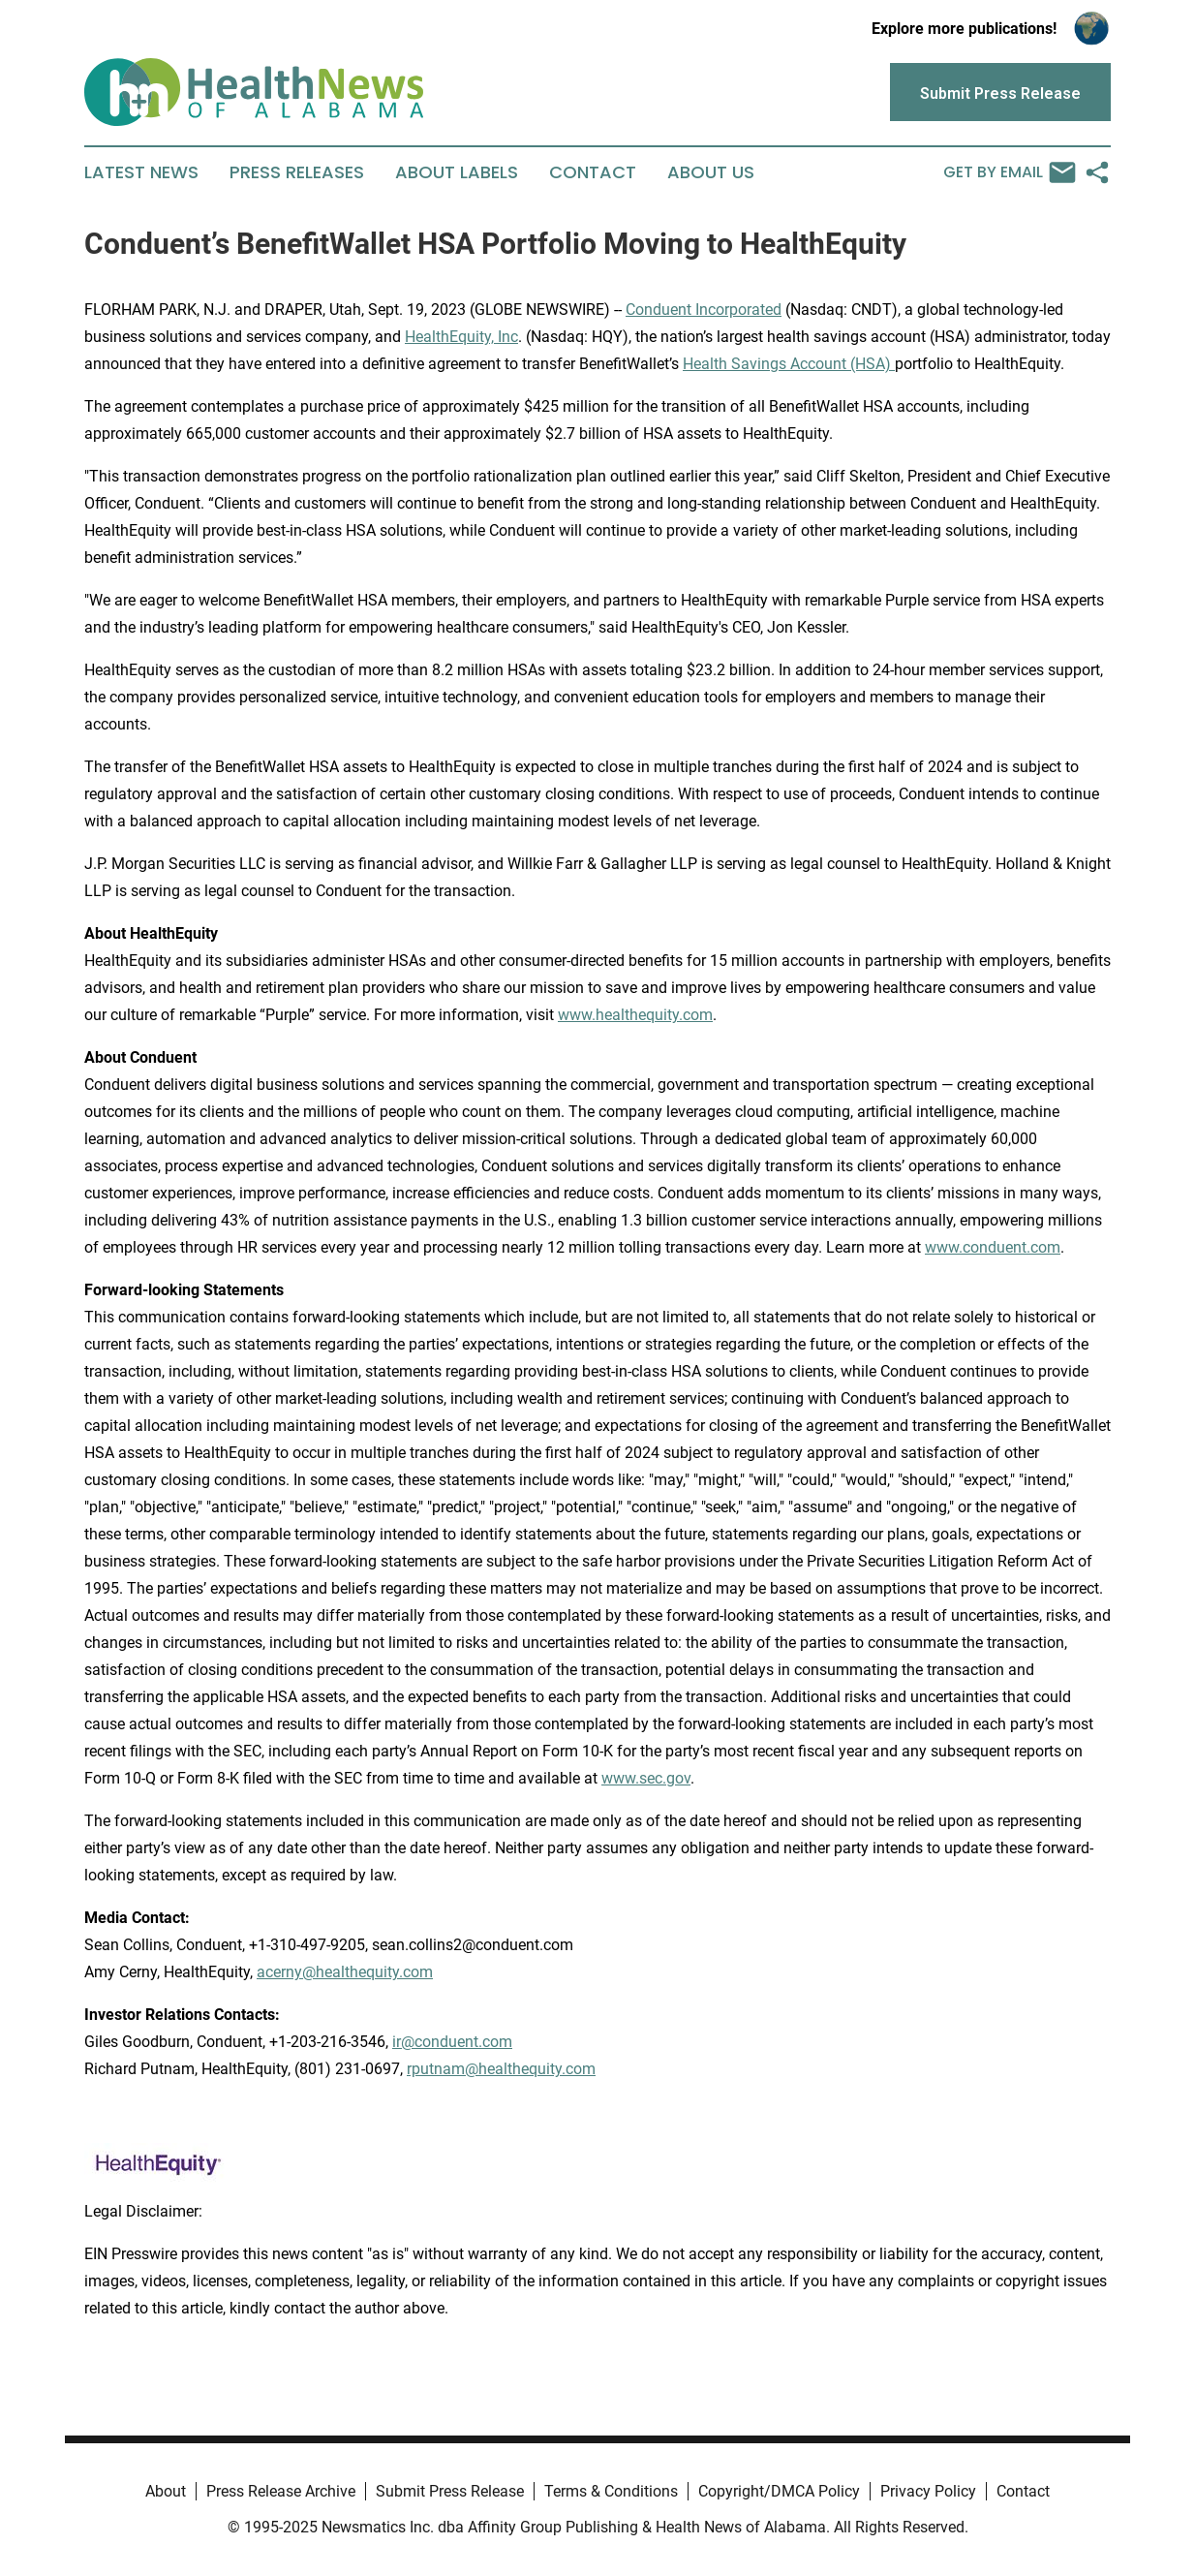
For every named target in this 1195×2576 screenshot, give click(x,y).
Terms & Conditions (611, 2491)
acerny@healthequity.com (345, 1972)
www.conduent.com (992, 1247)
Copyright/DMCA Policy (779, 2491)
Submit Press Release (450, 2491)
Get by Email (1009, 172)
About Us (710, 172)
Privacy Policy (928, 2491)
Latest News (141, 172)
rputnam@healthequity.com (501, 2069)
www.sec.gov (645, 1778)
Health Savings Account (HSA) (789, 364)
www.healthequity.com (635, 1015)
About (165, 2491)
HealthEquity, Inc (461, 336)
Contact (592, 172)
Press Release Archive (280, 2491)
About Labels (456, 172)
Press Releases (297, 172)
